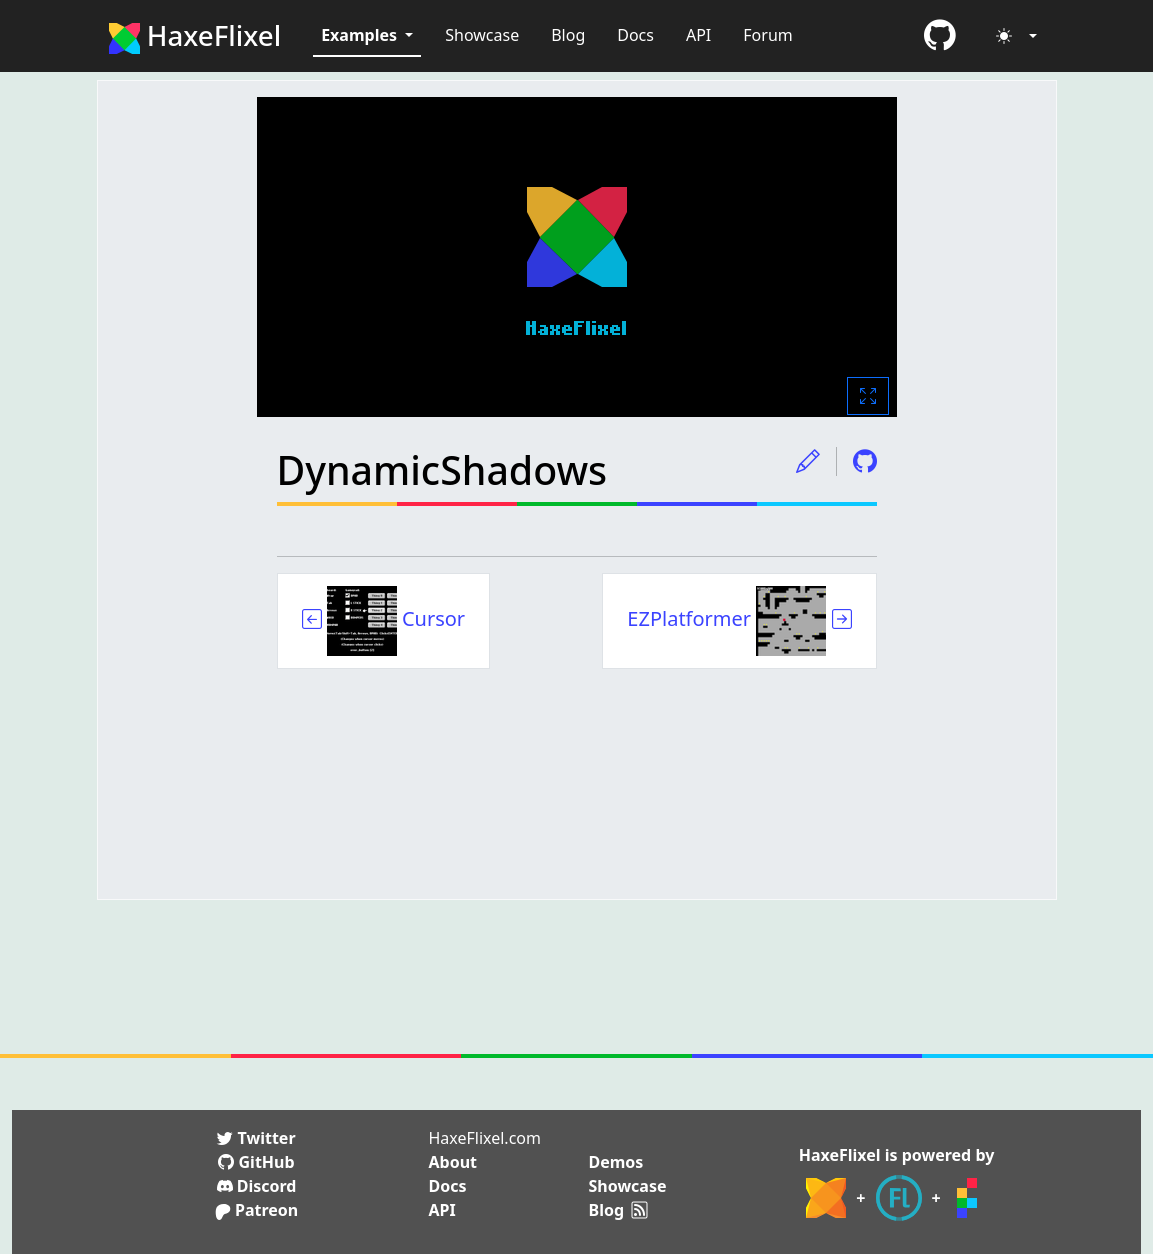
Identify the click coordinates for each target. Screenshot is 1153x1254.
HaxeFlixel (195, 35)
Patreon (256, 1210)
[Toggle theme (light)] (1016, 36)
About (453, 1162)
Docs (635, 35)
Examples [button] (361, 35)
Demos (616, 1162)
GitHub (256, 1162)
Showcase (482, 35)
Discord (257, 1186)
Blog (568, 35)
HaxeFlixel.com (485, 1138)
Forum (767, 35)
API (698, 35)
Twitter (256, 1138)
